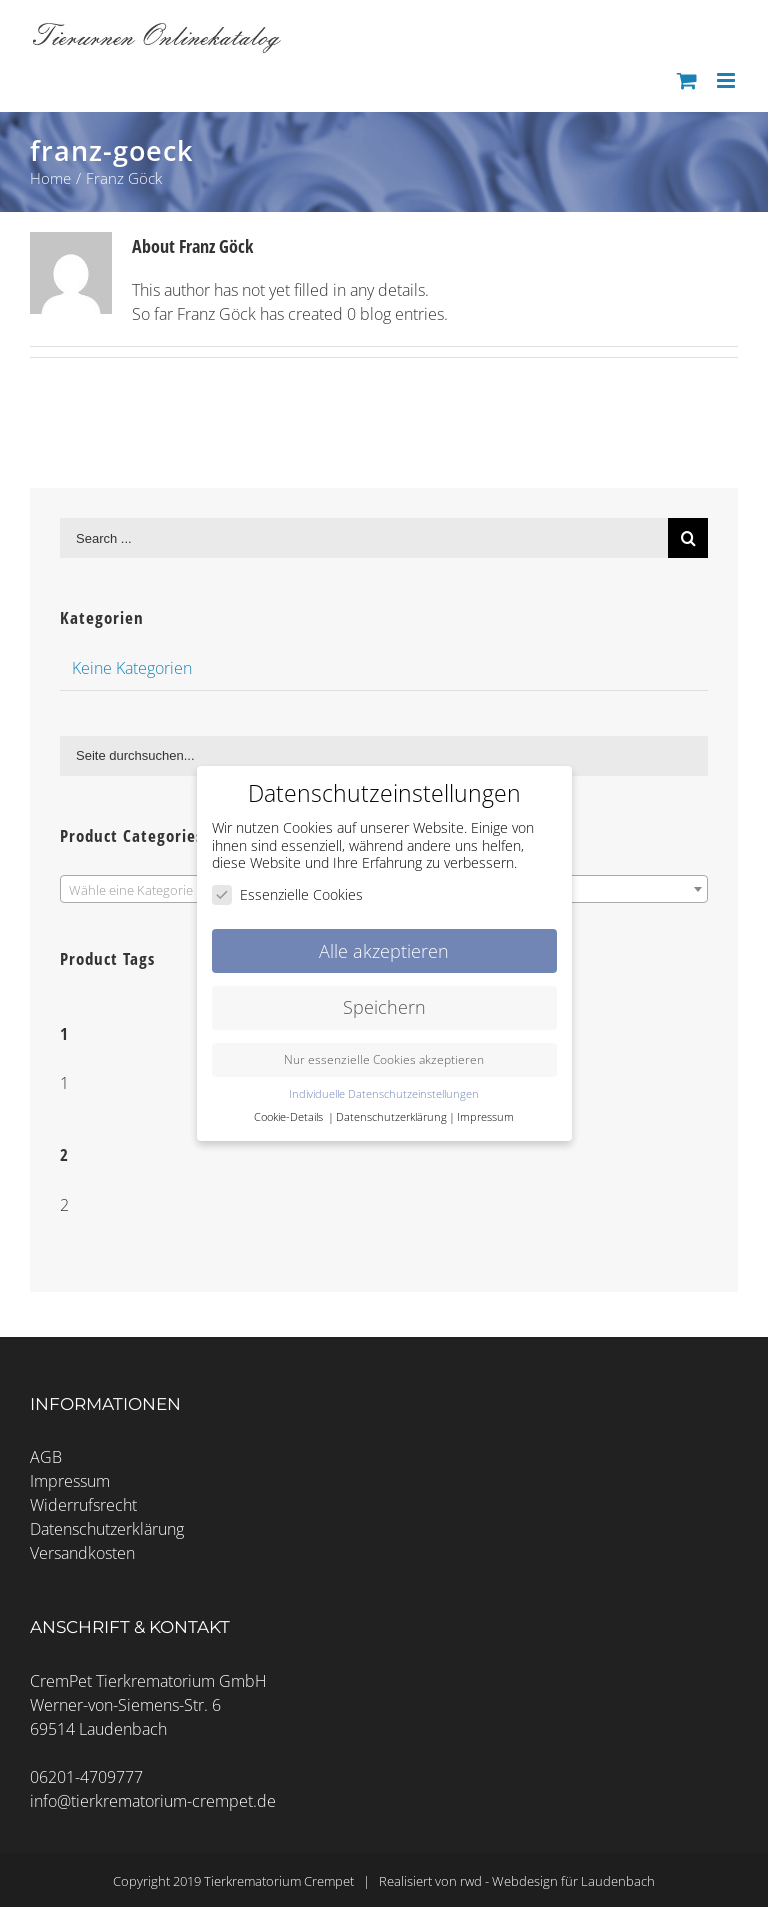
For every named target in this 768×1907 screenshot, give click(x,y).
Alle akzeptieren (384, 950)
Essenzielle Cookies (287, 893)
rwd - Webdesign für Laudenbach (557, 1881)
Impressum (70, 1481)
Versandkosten (82, 1553)
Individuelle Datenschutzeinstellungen (384, 1094)
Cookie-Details (288, 1117)
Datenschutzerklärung (107, 1529)
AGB (46, 1457)
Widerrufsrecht (83, 1505)
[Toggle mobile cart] (687, 80)
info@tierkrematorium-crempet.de (153, 1801)
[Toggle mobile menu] (727, 80)
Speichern (384, 1007)
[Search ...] (364, 538)
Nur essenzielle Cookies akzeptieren (384, 1059)
